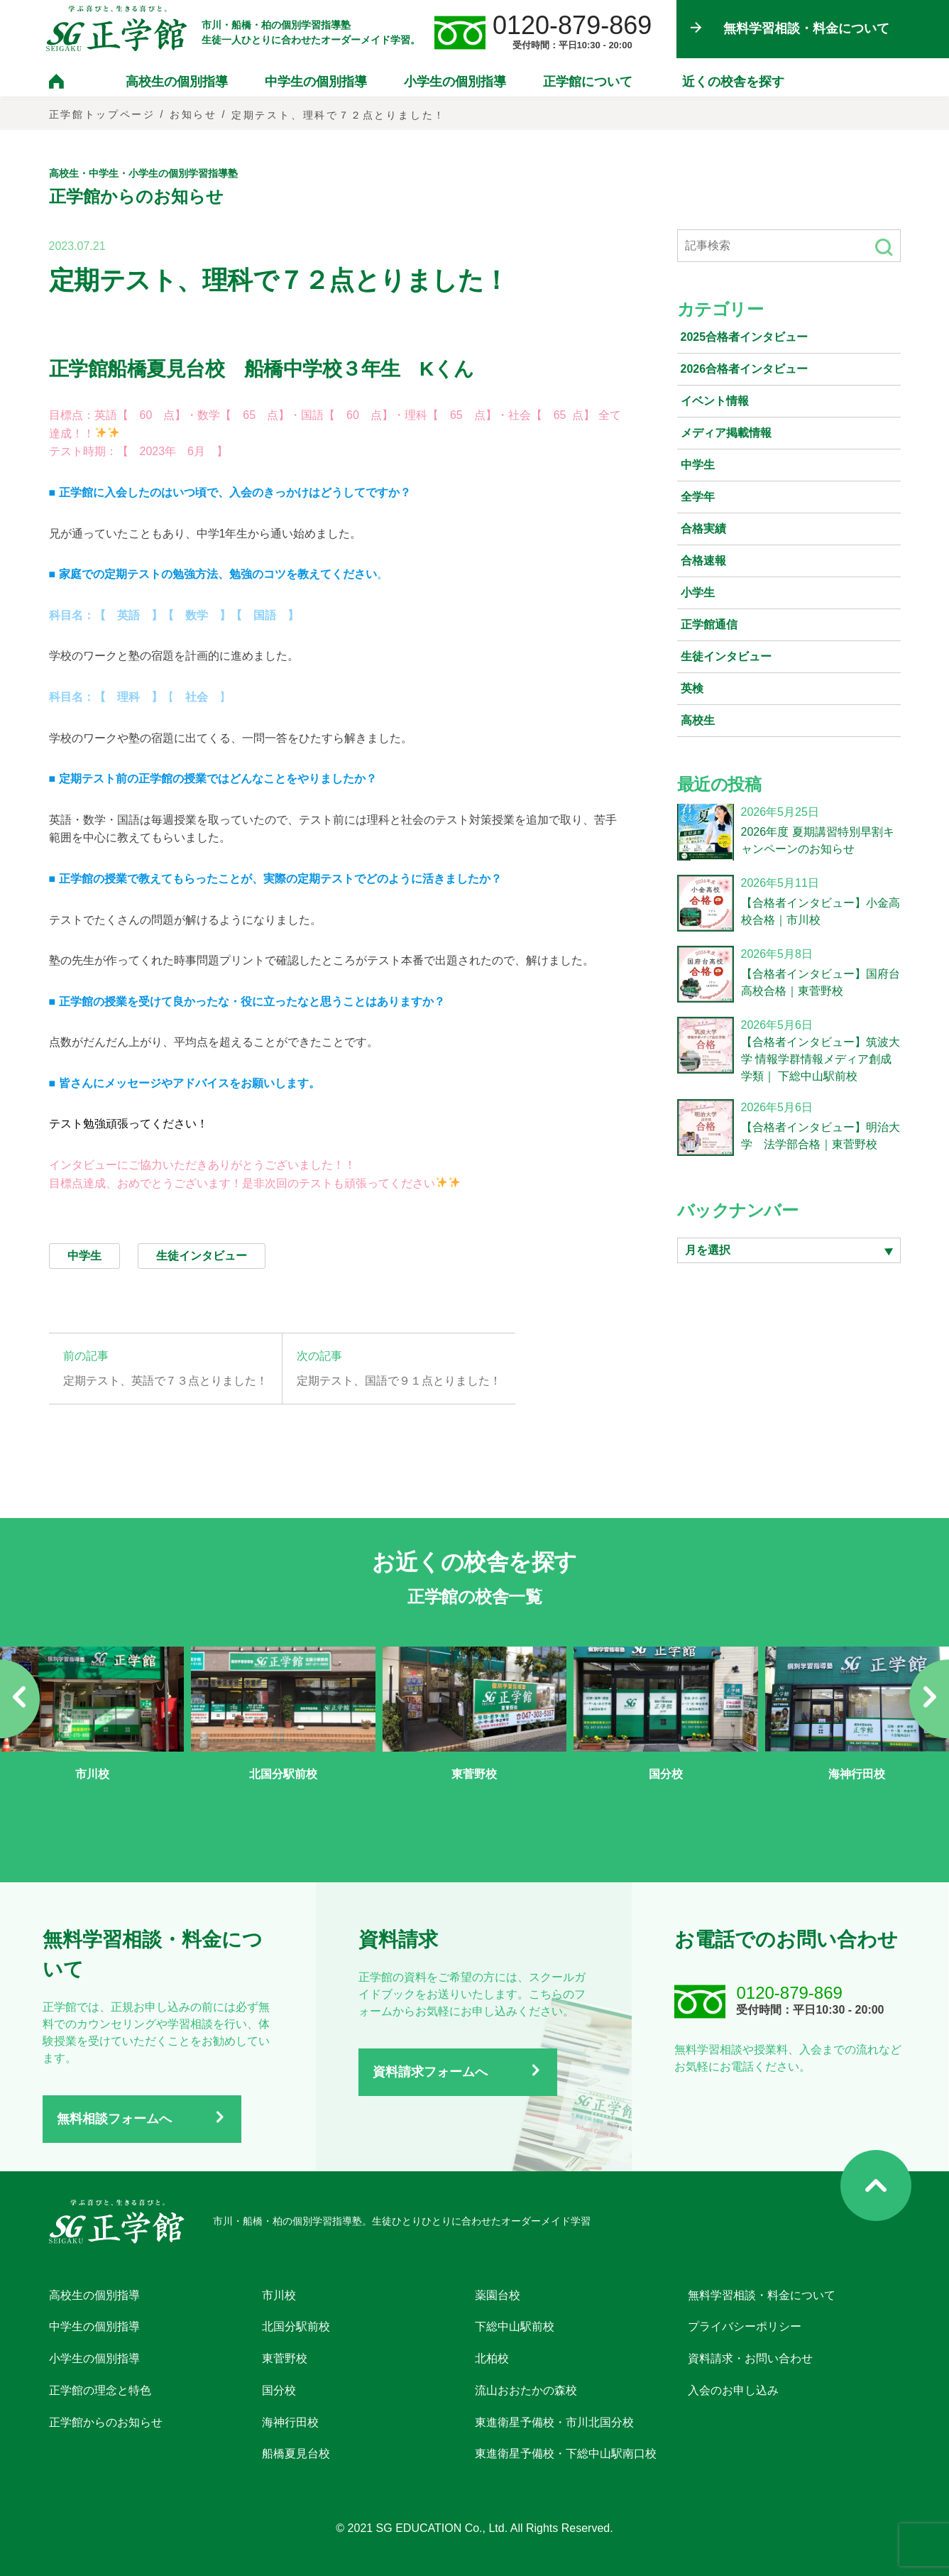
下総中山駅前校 (514, 2326)
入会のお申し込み (733, 2390)
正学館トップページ (102, 115)
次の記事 (319, 1356)
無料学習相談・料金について (761, 2294)
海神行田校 (290, 2422)
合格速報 (703, 561)
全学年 (698, 497)
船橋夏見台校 (296, 2453)
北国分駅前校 (296, 2326)
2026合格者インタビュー (744, 369)
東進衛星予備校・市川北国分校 (554, 2422)
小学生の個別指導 (455, 83)
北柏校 (492, 2358)
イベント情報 (715, 401)
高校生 (698, 720)
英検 (692, 688)
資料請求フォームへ (430, 2072)
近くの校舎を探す (733, 83)
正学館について (587, 83)
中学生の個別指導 (316, 83)
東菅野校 (284, 2358)
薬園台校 (497, 2294)
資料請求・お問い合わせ (750, 2358)
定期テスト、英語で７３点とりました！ (165, 1381)
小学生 (698, 592)
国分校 (279, 2390)
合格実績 (703, 529)
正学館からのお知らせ (106, 2422)
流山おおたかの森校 (526, 2390)
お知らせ (194, 115)
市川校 (279, 2294)
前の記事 (86, 1356)
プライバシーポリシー (744, 2326)
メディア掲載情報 (726, 433)
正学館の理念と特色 (100, 2390)
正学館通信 (709, 624)
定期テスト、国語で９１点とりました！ (399, 1381)
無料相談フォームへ (114, 2119)
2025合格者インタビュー (744, 337)
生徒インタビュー (726, 656)
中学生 (698, 465)
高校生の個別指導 (177, 83)
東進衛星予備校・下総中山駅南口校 (566, 2453)
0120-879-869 (574, 25)
